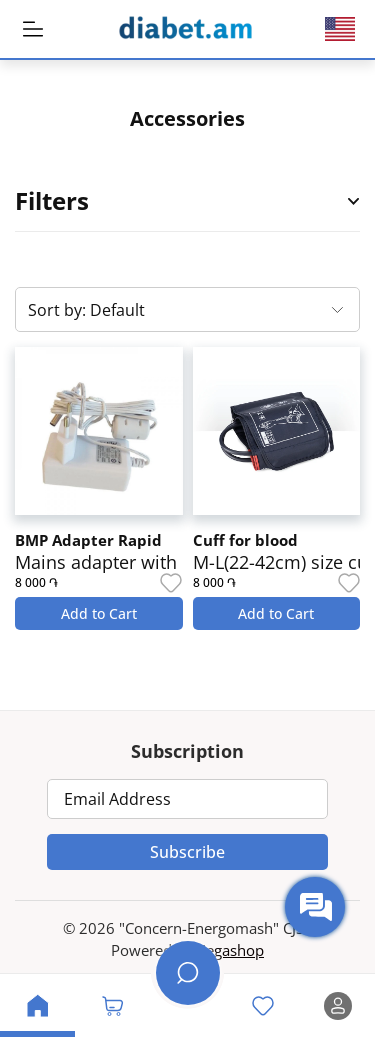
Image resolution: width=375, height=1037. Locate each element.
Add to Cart (99, 613)
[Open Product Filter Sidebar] (354, 201)
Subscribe (187, 852)
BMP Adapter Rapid (88, 540)
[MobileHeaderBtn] (33, 29)
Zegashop (230, 950)
